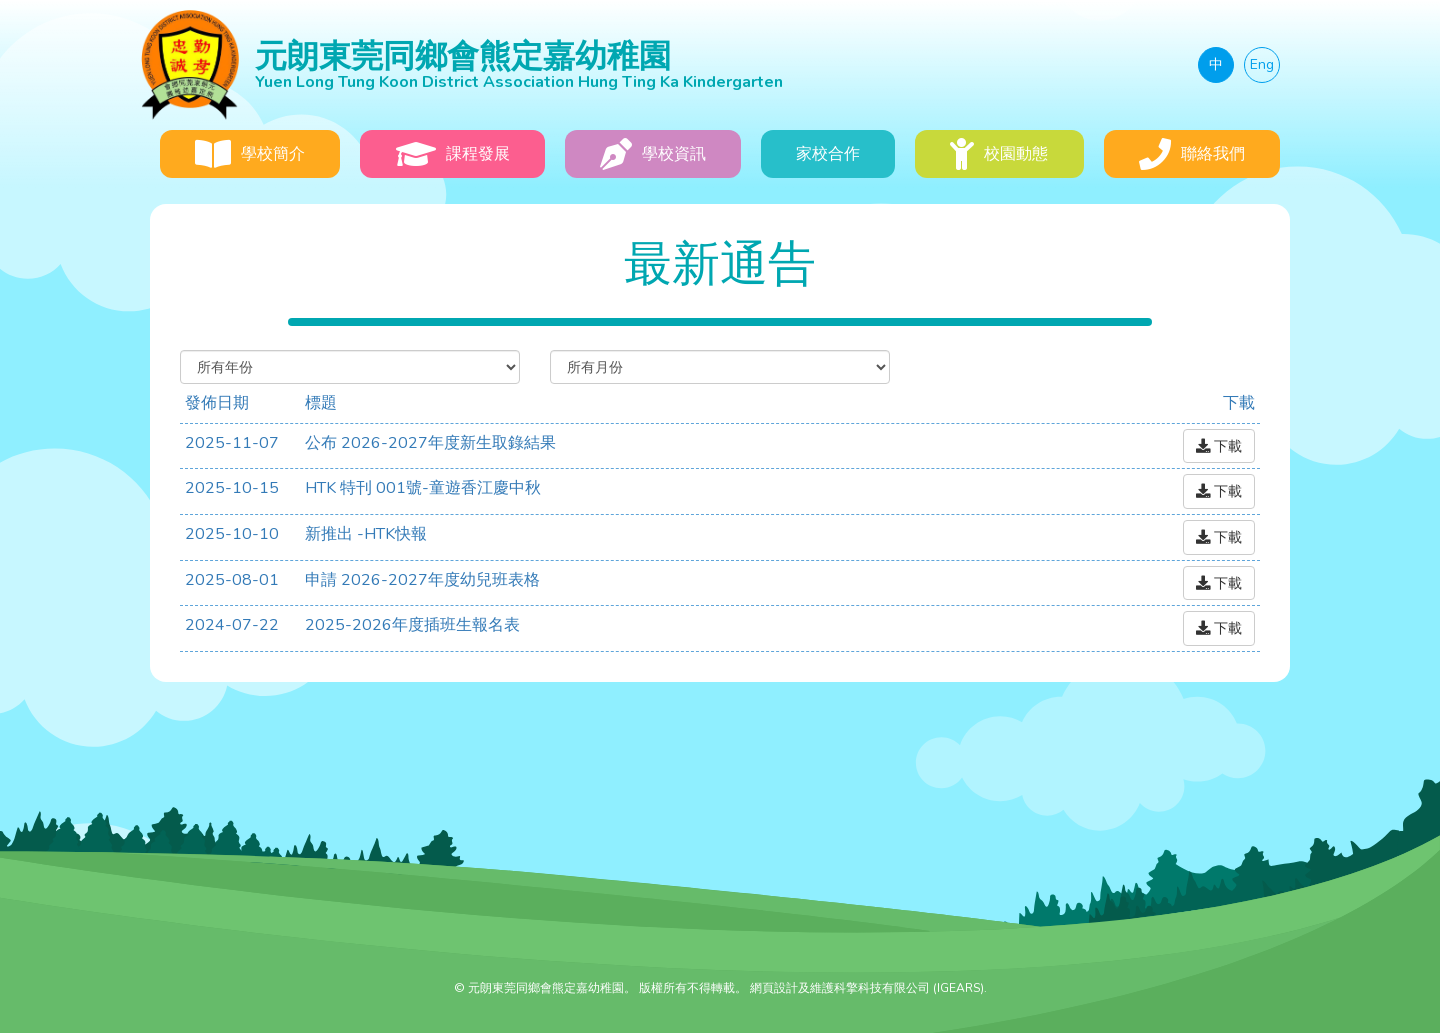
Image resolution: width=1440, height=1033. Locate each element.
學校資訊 (653, 154)
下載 (1219, 446)
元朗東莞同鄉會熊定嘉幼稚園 (623, 63)
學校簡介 (250, 154)
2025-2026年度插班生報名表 (412, 625)
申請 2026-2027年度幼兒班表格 (422, 580)
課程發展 (453, 154)
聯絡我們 (1192, 154)
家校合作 (828, 154)
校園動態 (999, 154)
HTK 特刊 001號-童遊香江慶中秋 (423, 488)
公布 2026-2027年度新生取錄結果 (430, 443)
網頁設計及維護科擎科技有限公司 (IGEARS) (867, 988)
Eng (1262, 64)
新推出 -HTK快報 (366, 534)
